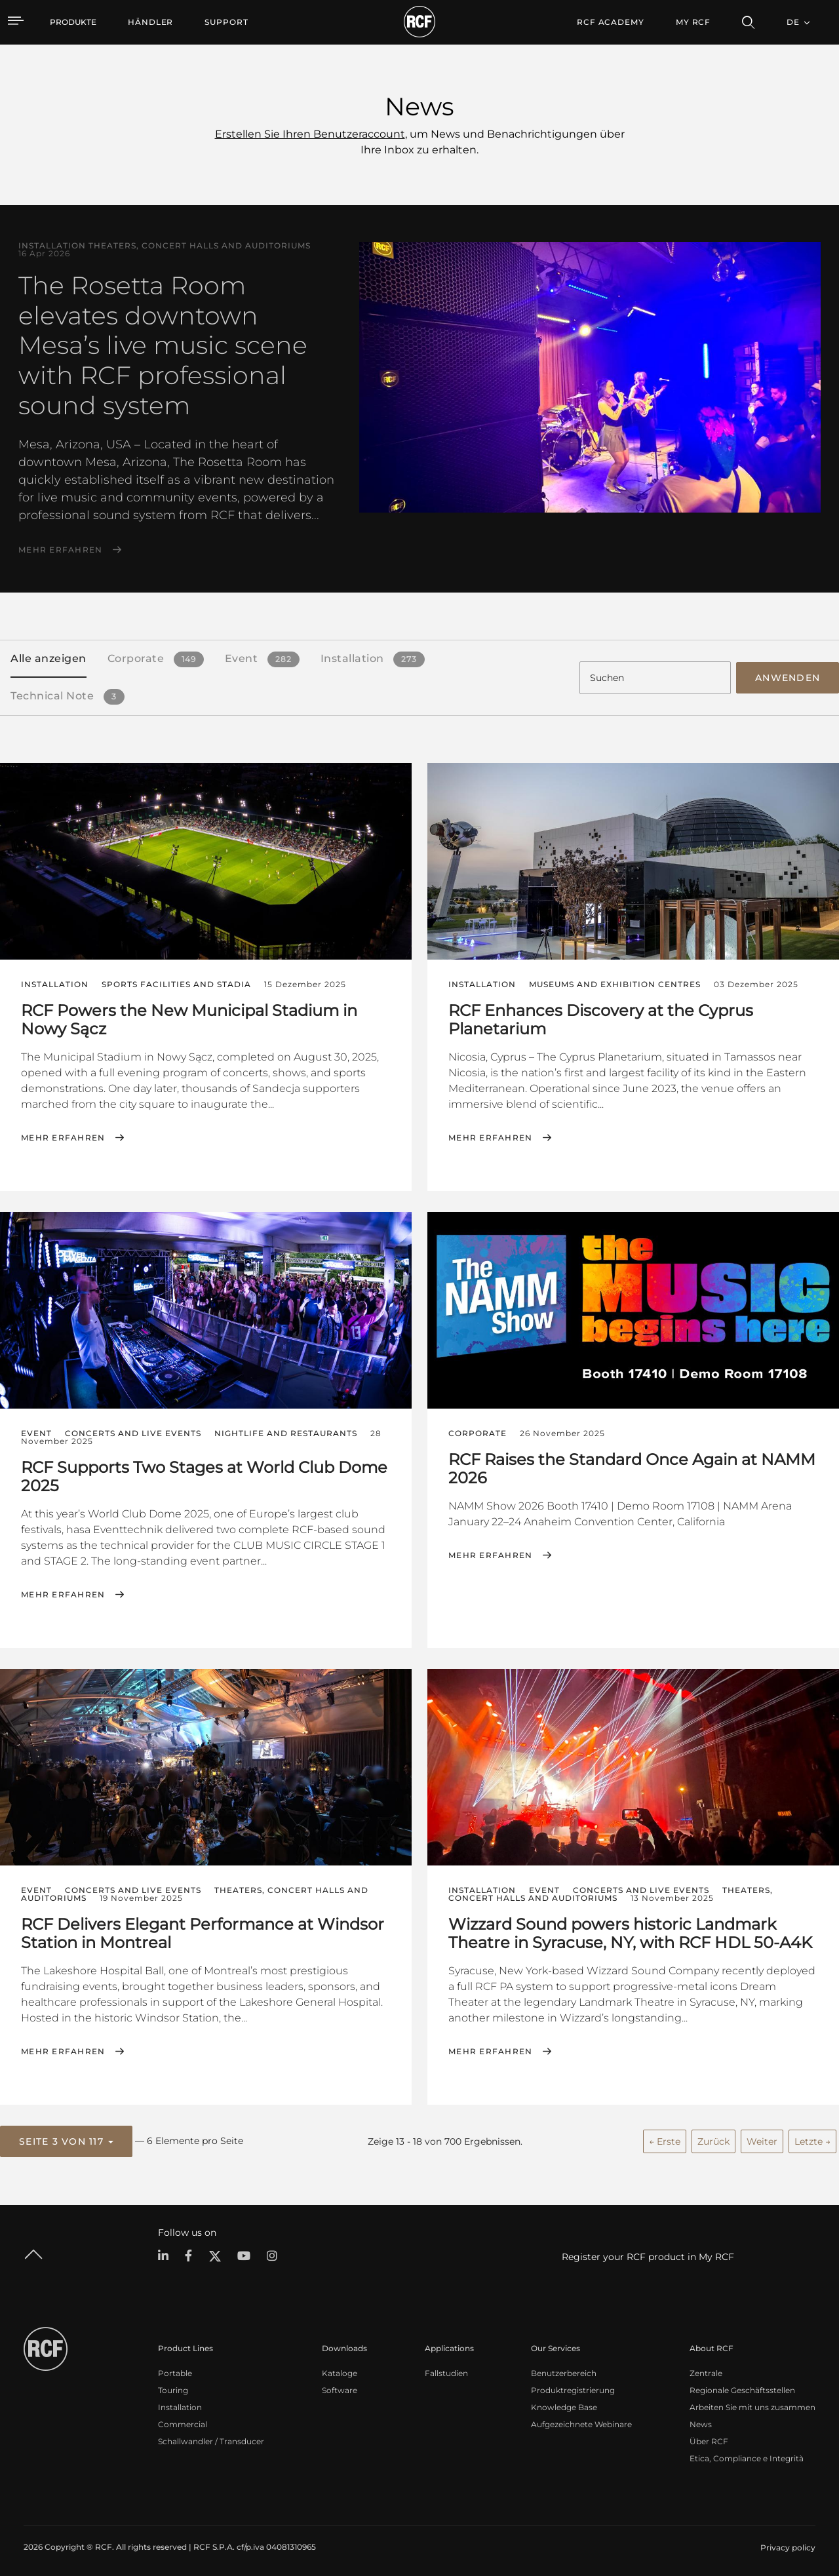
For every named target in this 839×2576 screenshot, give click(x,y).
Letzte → (812, 2137)
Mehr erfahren (60, 550)
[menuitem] (150, 22)
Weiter (762, 2137)
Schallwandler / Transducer (211, 2437)
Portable (175, 2368)
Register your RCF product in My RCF (648, 2252)
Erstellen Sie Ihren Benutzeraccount (310, 134)
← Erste (664, 2137)
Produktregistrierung (573, 2386)
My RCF (693, 22)
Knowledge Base (564, 2403)
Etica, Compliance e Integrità (747, 2454)
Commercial (182, 2420)
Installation (180, 2403)
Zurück (713, 2137)
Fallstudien (446, 2368)
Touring (173, 2386)
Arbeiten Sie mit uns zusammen (752, 2403)
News (701, 2420)
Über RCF (709, 2437)
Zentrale (706, 2368)
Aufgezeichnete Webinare (581, 2420)
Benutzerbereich (563, 2368)
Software (339, 2386)
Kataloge (339, 2368)
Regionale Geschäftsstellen (742, 2386)
